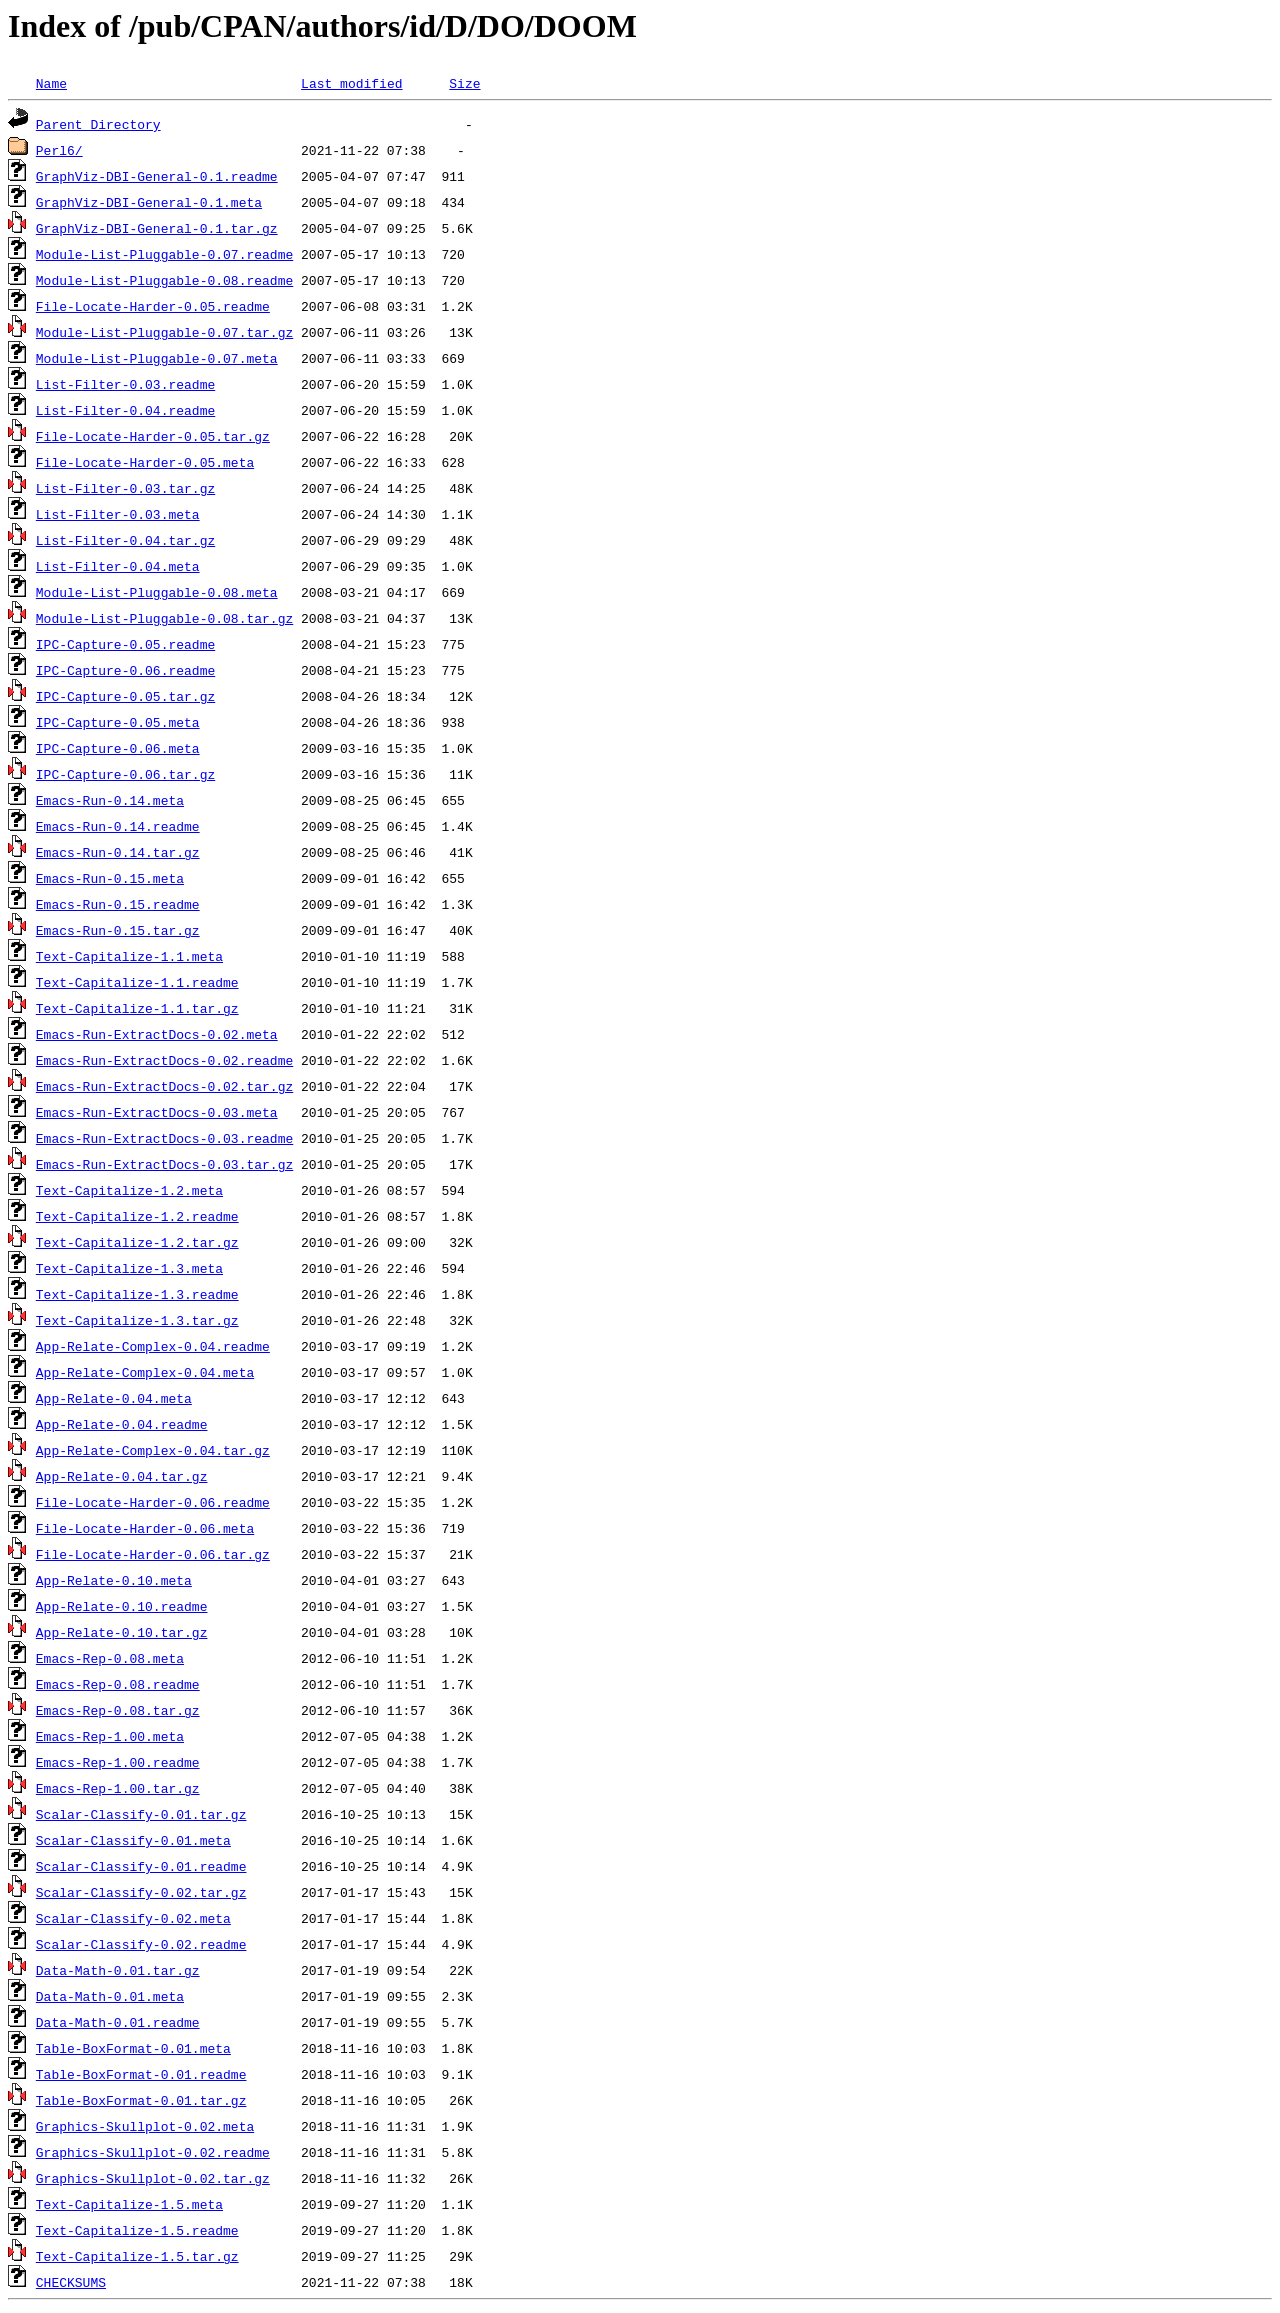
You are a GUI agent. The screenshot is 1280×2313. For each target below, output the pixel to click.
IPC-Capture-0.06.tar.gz (125, 774)
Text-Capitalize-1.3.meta (129, 1268)
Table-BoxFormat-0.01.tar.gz (141, 2100)
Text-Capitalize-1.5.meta (129, 2204)
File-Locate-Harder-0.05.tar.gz (153, 436)
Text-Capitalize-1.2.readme (137, 1216)
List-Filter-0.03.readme (125, 384)
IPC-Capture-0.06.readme (125, 670)
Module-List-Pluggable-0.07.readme (164, 254)
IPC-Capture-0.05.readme (125, 644)
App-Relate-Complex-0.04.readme (153, 1346)
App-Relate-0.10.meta (114, 1580)
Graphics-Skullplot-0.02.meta (145, 2126)
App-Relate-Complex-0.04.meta (145, 1372)
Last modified (351, 83)
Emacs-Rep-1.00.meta (110, 1736)
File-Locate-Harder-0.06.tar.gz (153, 1554)
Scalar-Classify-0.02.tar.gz (141, 1892)
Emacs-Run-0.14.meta (110, 800)
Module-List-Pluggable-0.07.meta (157, 358)
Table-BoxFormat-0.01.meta (133, 2048)
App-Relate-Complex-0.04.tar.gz (153, 1450)
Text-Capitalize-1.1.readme (137, 982)
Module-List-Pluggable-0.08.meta (157, 592)
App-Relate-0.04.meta (114, 1398)
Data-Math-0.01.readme (118, 2022)
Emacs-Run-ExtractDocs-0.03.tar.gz (164, 1164)
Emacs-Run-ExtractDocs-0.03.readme (164, 1138)
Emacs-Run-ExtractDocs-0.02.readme (164, 1060)
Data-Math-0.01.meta (110, 1996)
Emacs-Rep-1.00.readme (118, 1762)
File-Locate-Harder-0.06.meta (145, 1528)
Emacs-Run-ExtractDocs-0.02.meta (157, 1034)
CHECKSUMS (71, 2282)
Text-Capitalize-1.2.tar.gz (137, 1242)
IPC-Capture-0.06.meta (118, 748)
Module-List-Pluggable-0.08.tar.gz (164, 618)
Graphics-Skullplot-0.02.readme (153, 2152)
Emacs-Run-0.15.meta (110, 878)
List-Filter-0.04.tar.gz (125, 540)
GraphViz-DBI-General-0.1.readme (157, 176)
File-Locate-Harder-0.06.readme (153, 1502)
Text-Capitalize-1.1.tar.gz (137, 1008)
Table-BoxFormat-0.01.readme (141, 2074)
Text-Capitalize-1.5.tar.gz (137, 2256)
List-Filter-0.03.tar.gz (125, 488)
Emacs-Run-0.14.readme (118, 826)
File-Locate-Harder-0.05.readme (153, 306)
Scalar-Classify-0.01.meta (133, 1840)
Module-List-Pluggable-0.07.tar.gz (164, 332)
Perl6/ (59, 150)
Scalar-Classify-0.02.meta (133, 1918)
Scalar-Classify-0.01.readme (141, 1866)
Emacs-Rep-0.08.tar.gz (118, 1710)
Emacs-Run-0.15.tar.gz (118, 930)
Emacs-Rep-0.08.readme (118, 1684)
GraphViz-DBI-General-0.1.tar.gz (157, 228)
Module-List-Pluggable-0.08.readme (164, 280)
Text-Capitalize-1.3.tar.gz (137, 1320)
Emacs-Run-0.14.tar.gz (118, 852)
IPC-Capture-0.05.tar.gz (125, 696)
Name (51, 83)
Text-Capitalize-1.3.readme (137, 1294)
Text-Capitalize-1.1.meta (129, 956)
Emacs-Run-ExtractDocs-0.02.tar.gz (164, 1086)
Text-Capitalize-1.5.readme (137, 2230)
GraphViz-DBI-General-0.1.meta (149, 202)
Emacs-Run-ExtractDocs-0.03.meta (157, 1112)
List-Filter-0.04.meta (118, 566)
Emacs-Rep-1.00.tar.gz (118, 1788)
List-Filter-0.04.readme (125, 410)
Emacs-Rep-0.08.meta (110, 1658)
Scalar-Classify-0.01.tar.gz (141, 1814)
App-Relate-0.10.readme (122, 1606)
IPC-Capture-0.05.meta (118, 722)
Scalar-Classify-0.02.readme (141, 1944)
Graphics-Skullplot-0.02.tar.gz (153, 2178)
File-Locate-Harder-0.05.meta (145, 462)
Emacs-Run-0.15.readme (118, 904)
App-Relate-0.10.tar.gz (122, 1632)
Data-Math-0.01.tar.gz (118, 1970)
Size (464, 83)
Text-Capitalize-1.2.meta (129, 1190)
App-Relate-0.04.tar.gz (122, 1476)
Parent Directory (98, 124)
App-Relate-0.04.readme (122, 1424)
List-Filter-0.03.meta (118, 514)
